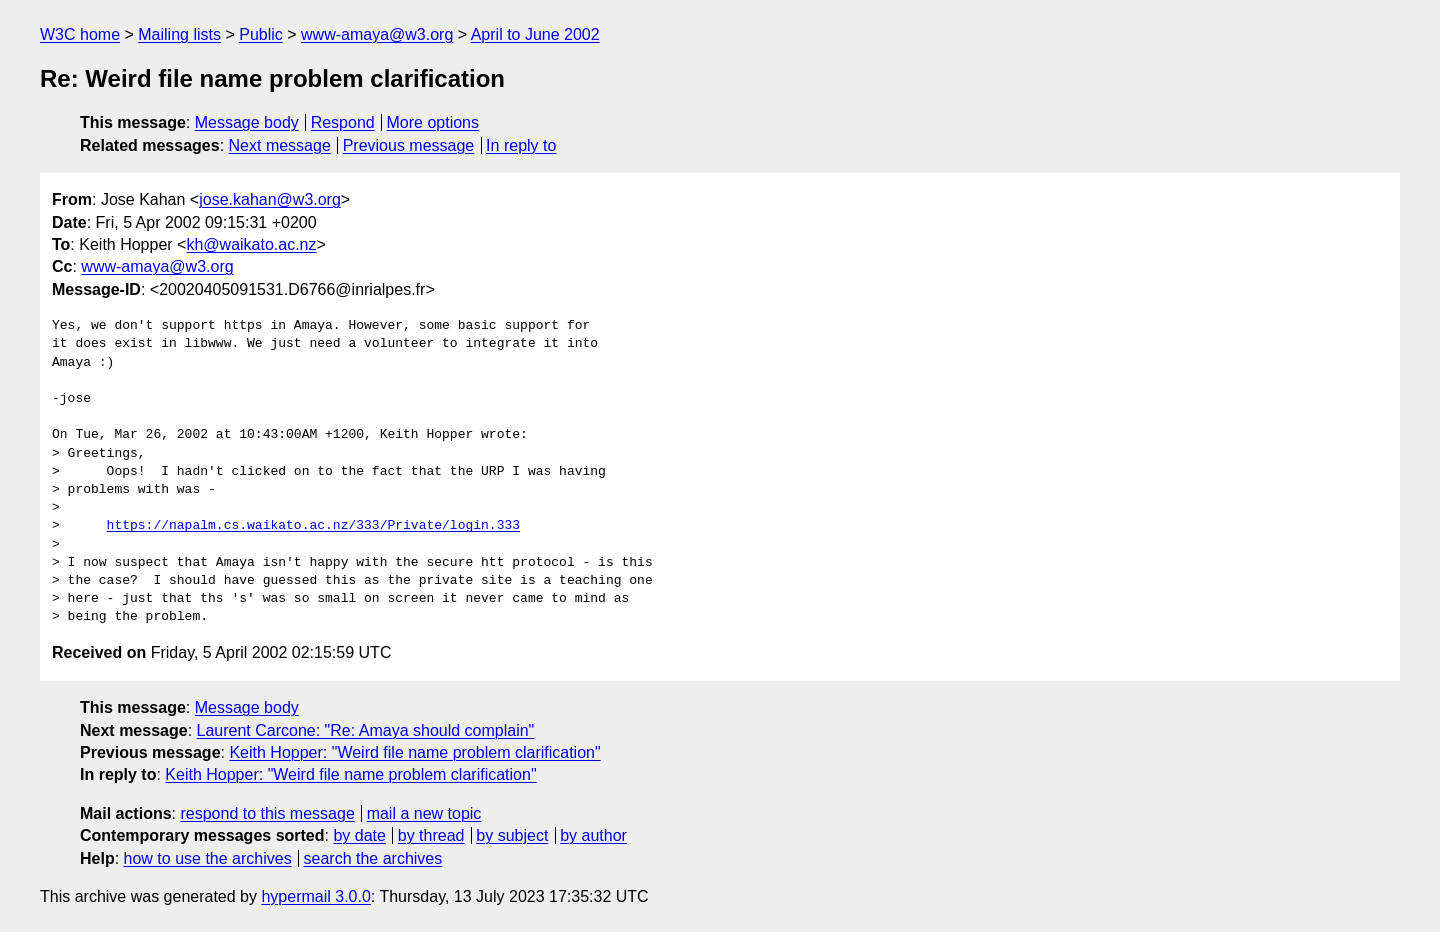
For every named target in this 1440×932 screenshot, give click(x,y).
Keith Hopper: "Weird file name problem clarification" (414, 752)
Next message (280, 145)
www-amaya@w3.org (377, 34)
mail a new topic (424, 813)
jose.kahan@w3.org (270, 199)
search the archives (373, 858)
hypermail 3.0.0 (315, 896)
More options (433, 122)
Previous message (409, 145)
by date (359, 835)
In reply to (521, 145)
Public (261, 34)
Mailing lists (179, 34)
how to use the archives (208, 858)
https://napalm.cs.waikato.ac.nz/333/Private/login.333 (313, 526)
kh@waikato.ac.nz (251, 244)
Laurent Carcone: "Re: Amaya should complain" (366, 730)
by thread (431, 835)
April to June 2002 (535, 34)
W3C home (80, 34)
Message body (247, 122)
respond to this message (267, 813)
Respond (343, 122)
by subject (512, 835)
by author (593, 835)
